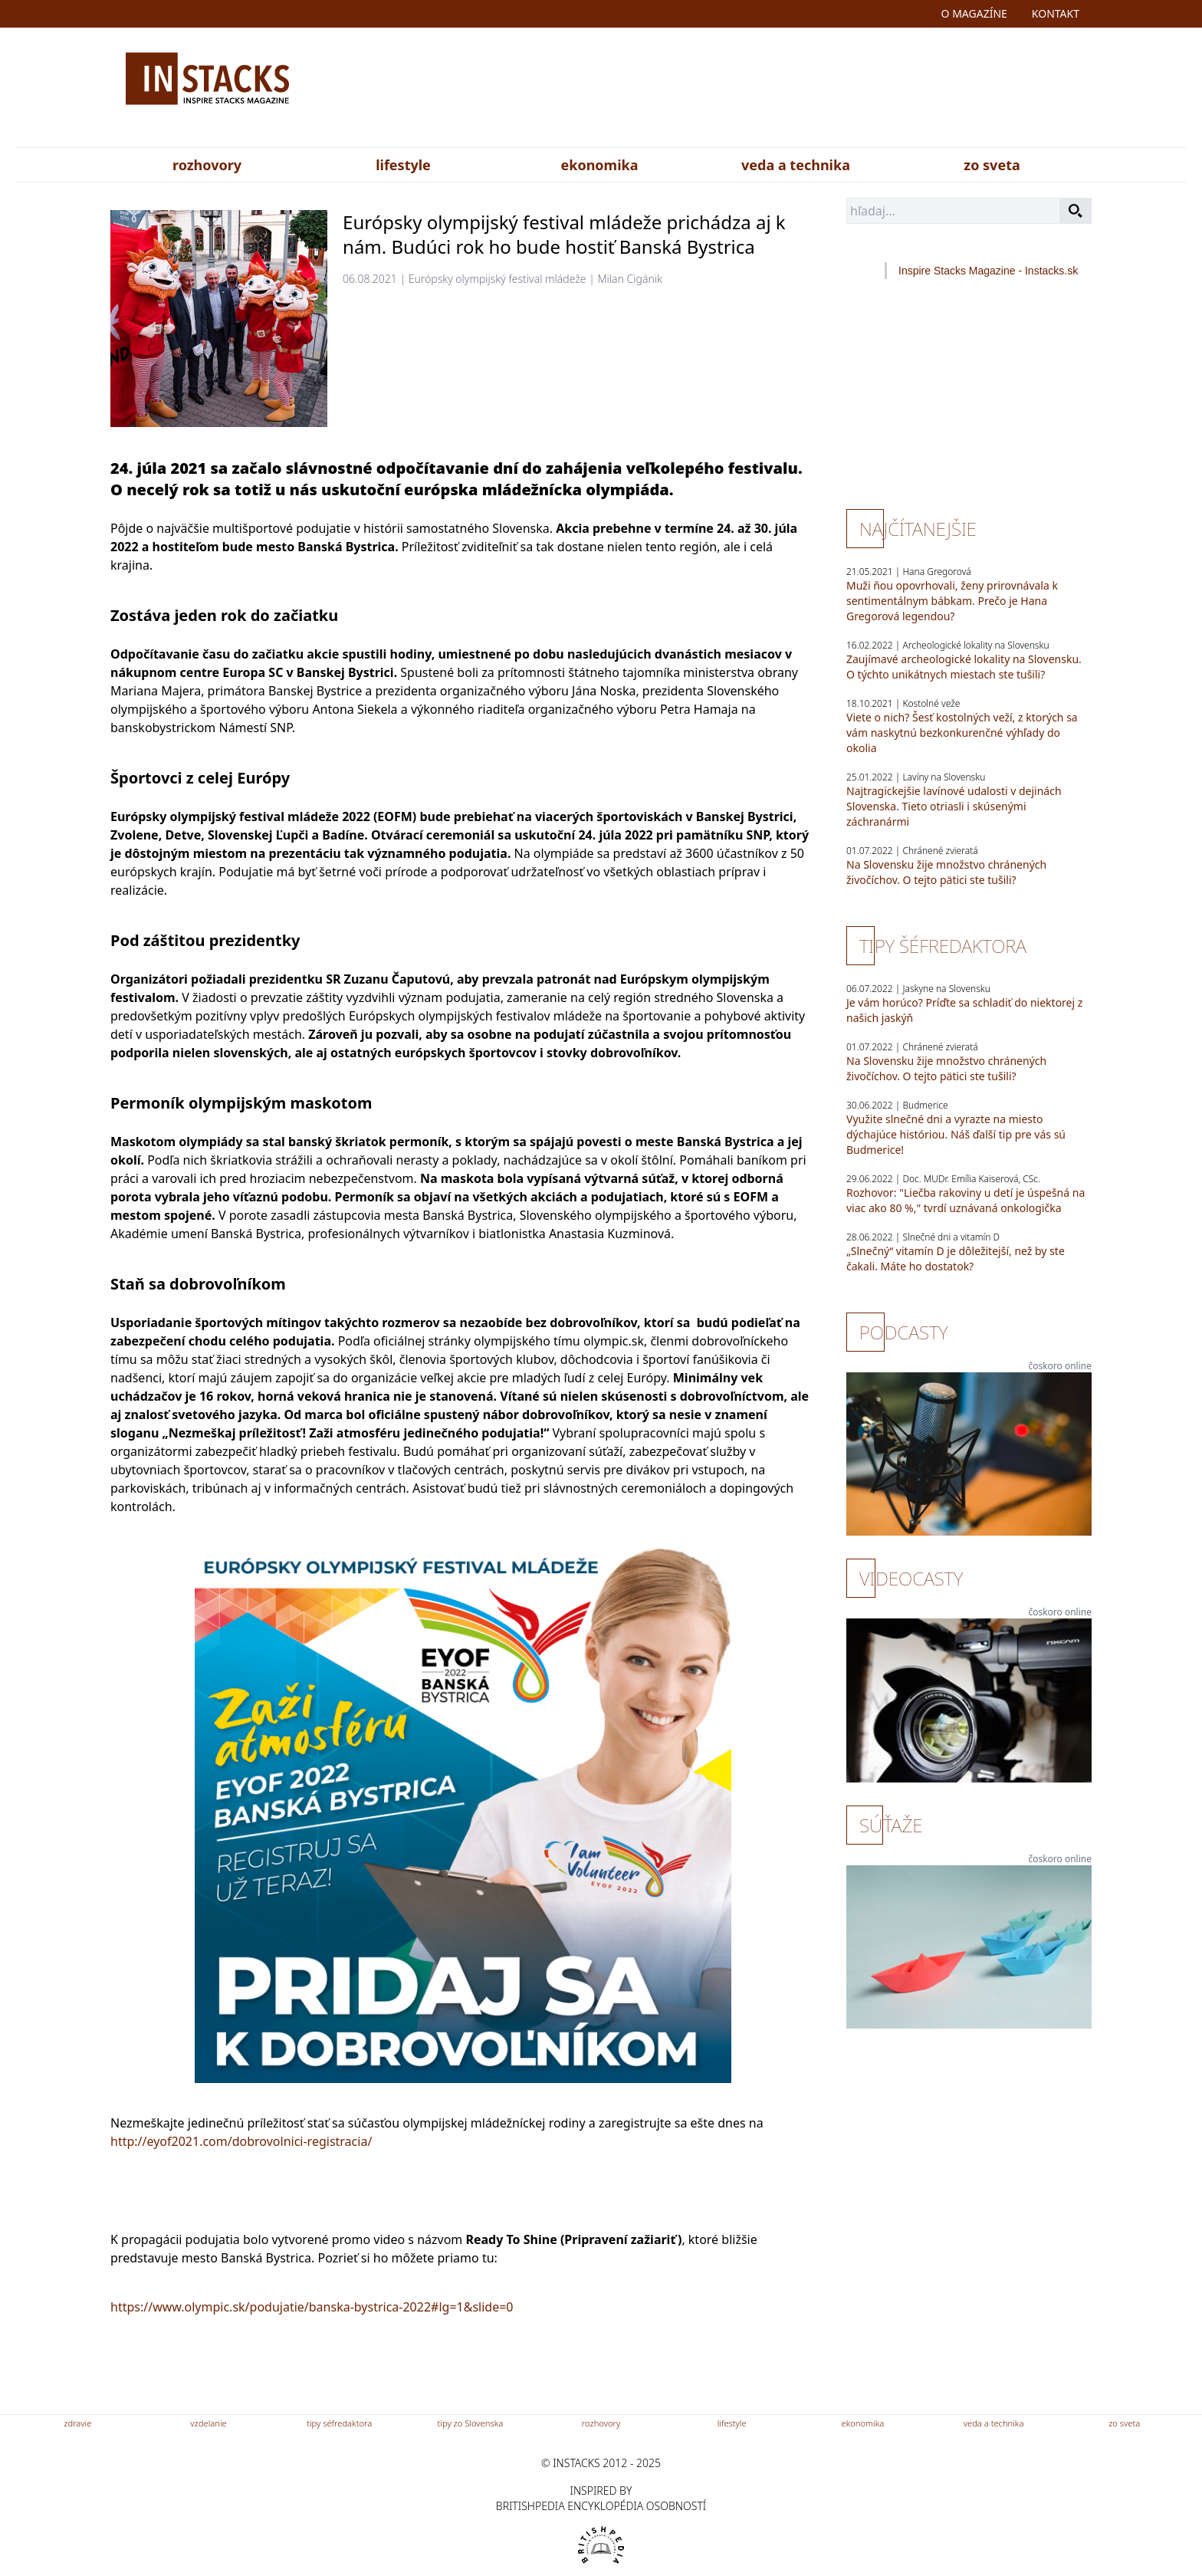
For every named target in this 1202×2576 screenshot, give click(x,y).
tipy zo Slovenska (471, 2423)
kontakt (1055, 13)
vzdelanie (208, 2423)
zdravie (77, 2423)
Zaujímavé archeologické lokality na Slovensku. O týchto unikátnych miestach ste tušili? (964, 667)
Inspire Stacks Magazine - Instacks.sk (988, 270)
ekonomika (600, 165)
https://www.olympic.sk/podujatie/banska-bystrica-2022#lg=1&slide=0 (312, 2306)
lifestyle (403, 165)
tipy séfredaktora (339, 2423)
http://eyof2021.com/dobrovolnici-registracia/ (241, 2141)
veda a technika (795, 165)
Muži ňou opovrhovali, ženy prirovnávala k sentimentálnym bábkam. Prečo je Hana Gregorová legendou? (952, 600)
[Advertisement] (752, 90)
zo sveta (992, 165)
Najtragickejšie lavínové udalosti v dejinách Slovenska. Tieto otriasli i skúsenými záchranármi (954, 806)
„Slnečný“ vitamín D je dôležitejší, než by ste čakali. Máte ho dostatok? (955, 1258)
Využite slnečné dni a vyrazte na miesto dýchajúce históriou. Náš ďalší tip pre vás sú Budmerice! (956, 1134)
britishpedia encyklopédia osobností (601, 2506)
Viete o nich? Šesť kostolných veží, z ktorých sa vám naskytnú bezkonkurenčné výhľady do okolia (962, 732)
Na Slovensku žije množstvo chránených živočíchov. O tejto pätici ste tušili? (946, 872)
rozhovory (206, 165)
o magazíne (974, 13)
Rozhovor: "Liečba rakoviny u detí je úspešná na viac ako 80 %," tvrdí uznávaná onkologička (965, 1200)
